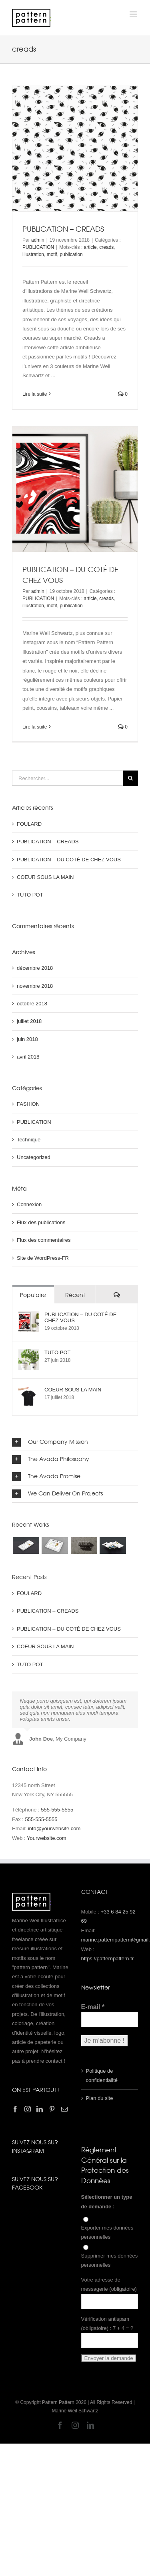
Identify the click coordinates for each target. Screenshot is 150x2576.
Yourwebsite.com (46, 1838)
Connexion (29, 1204)
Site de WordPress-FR (43, 1258)
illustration (33, 254)
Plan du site (99, 2098)
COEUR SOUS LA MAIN (45, 877)
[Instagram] (27, 2109)
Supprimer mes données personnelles (109, 2260)
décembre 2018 (35, 968)
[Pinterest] (52, 2109)
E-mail (93, 2007)
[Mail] (64, 2109)
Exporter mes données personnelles (107, 2232)
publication (71, 254)
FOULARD (29, 824)
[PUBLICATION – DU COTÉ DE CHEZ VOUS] (28, 1316)
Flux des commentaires (43, 1240)
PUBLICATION (38, 247)
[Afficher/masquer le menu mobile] (134, 14)
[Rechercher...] (67, 778)
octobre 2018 (32, 1004)
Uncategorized (33, 1157)
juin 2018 (27, 1039)
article (90, 247)
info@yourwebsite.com (54, 1828)
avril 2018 (28, 1057)
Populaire (33, 1294)
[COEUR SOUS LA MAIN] (28, 1391)
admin (37, 240)
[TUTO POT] (28, 1354)
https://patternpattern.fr (107, 1959)
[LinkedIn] (39, 2109)
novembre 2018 (35, 986)
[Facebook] (15, 2109)
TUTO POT (30, 895)
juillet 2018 (29, 1021)
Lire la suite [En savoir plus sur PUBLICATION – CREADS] (34, 394)
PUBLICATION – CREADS (63, 228)
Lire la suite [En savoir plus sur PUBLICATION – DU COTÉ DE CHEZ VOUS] (34, 727)
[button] (75, 1442)
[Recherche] (130, 778)
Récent (75, 1294)
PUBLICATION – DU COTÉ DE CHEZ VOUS (69, 860)
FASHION (28, 1104)
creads (106, 247)
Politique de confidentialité (102, 2075)
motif (52, 254)
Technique (28, 1140)
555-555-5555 (57, 1810)
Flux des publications (41, 1222)
